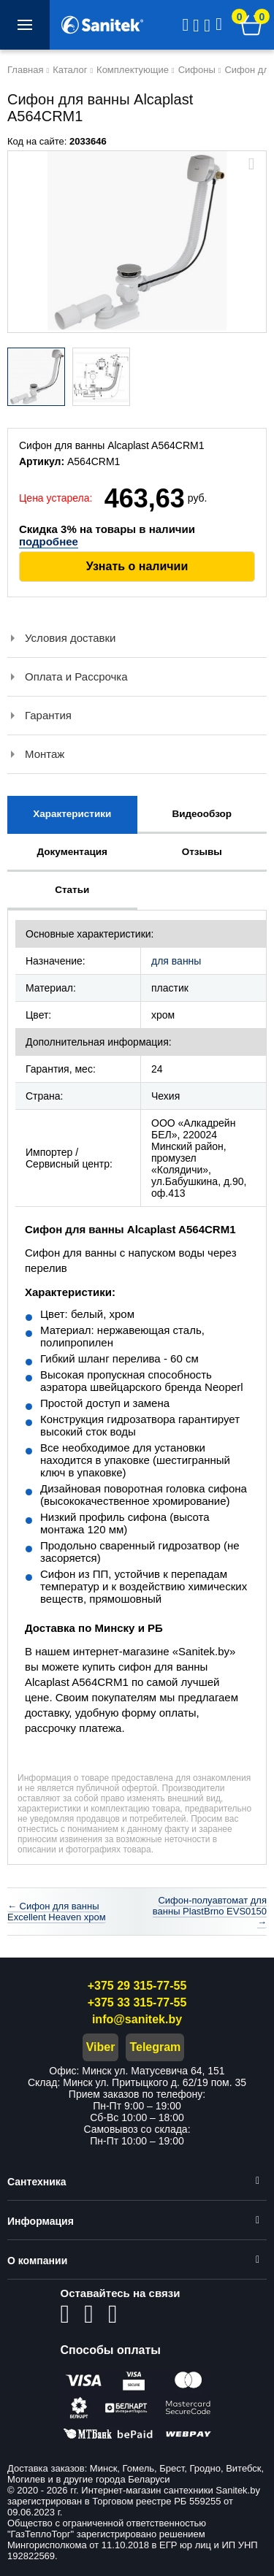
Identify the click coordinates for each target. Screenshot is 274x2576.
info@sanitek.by (137, 2019)
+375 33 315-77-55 (137, 2002)
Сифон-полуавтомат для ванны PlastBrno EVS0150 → (210, 1911)
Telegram (154, 2047)
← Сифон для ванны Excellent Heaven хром (56, 1912)
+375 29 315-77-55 (137, 1985)
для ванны (176, 961)
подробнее (48, 541)
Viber (100, 2047)
